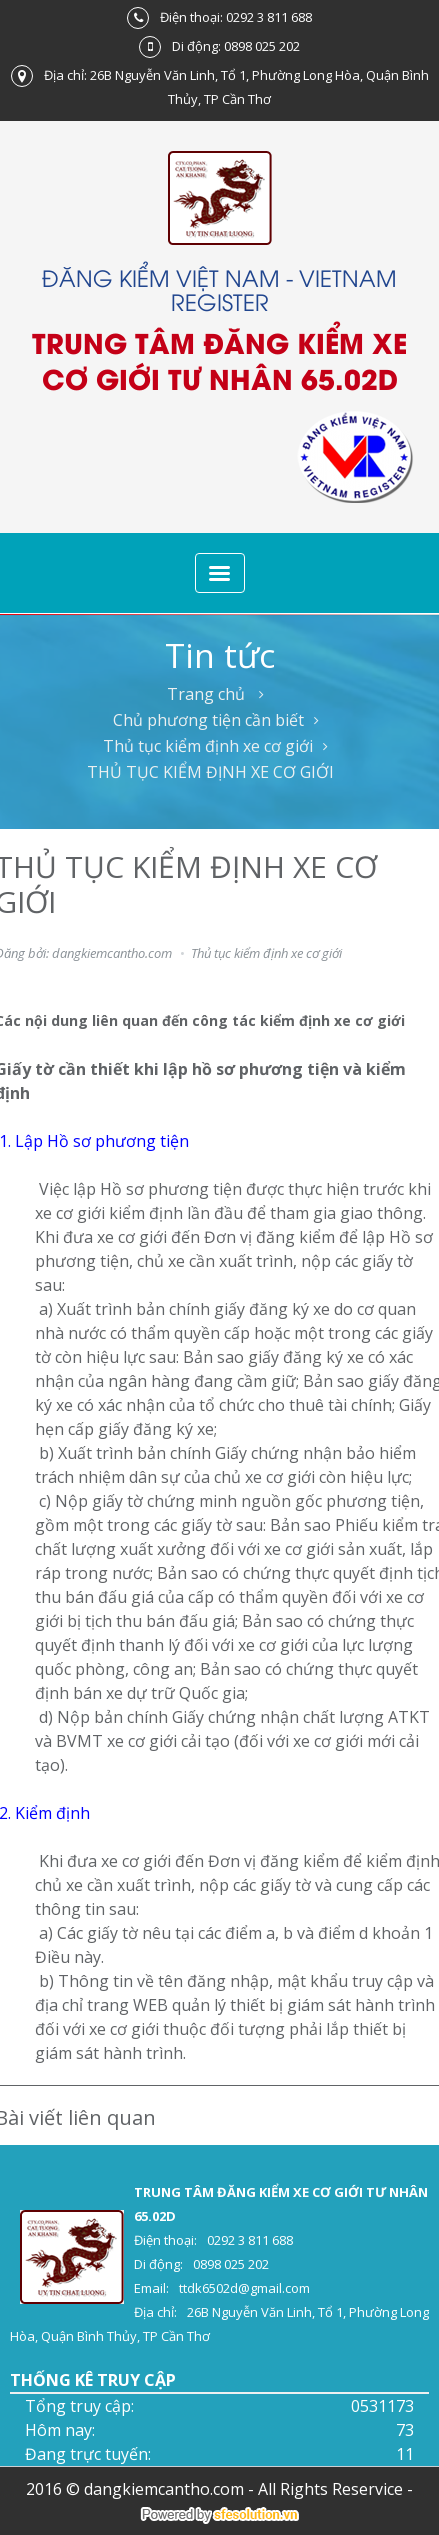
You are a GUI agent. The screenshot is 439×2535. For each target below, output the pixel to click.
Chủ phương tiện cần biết (208, 720)
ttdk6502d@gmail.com (244, 2288)
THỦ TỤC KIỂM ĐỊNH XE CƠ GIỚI (210, 772)
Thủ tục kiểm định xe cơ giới (208, 746)
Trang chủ (206, 694)
